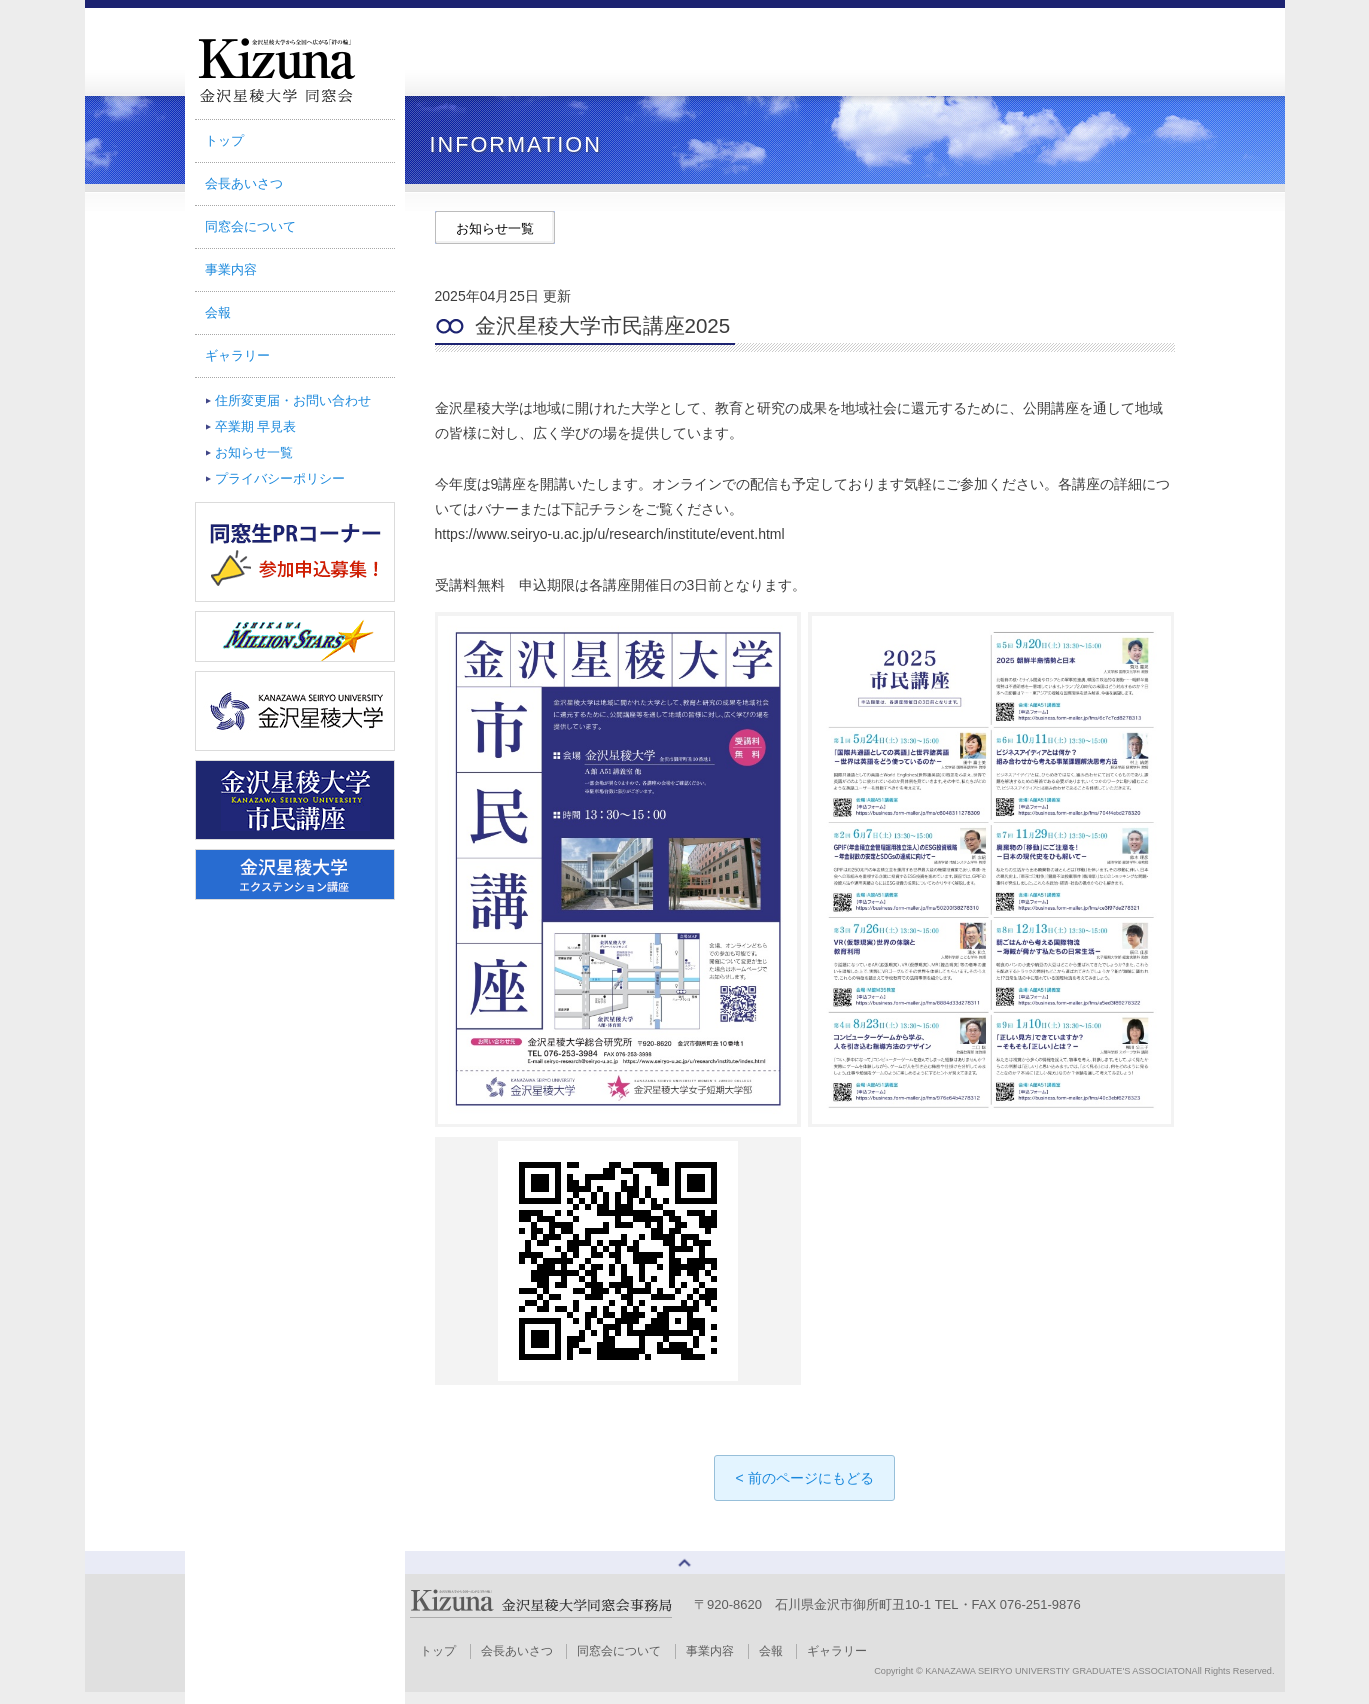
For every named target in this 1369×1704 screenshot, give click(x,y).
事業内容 (231, 269)
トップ (224, 140)
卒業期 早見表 (256, 426)
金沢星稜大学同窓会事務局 (542, 1615)
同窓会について (250, 226)
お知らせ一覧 (254, 452)
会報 (218, 312)
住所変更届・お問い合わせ (293, 400)
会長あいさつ (244, 183)
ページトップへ (685, 1568)
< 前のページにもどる (804, 1478)
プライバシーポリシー (280, 478)
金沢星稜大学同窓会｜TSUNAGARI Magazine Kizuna (295, 69)
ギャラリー (237, 355)
